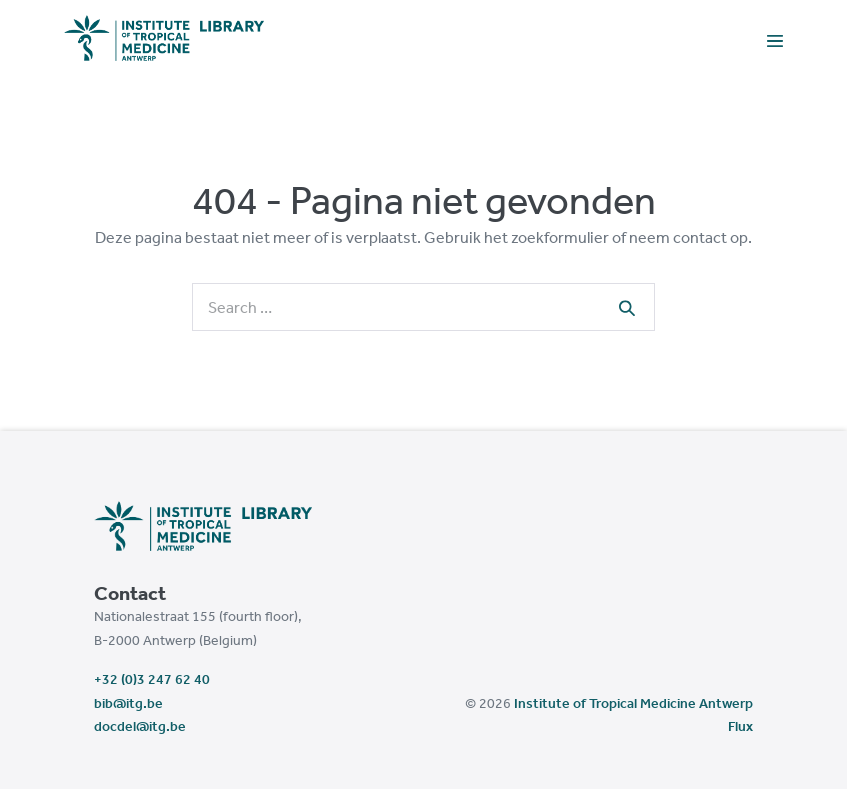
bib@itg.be (128, 703)
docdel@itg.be (140, 726)
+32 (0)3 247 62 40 (152, 679)
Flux (740, 726)
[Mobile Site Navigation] (775, 39)
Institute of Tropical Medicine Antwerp (633, 703)
